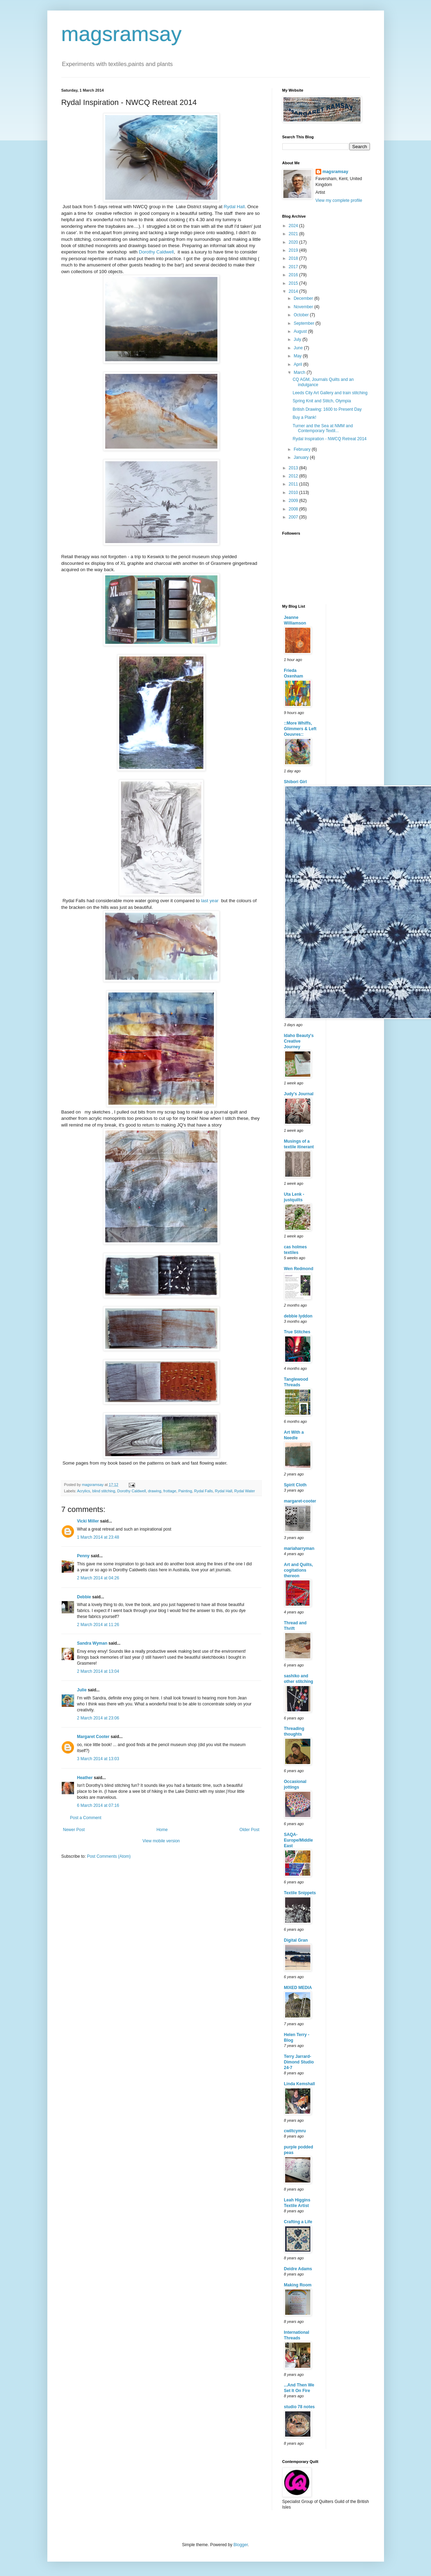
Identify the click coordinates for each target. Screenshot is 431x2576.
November (304, 306)
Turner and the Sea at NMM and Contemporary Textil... (322, 428)
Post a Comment (85, 1817)
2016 (294, 274)
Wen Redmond (299, 1268)
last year (209, 900)
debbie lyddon (298, 1316)
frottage (169, 1491)
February (302, 449)
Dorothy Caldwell (156, 252)
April (298, 364)
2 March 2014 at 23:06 (98, 1718)
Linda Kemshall (299, 2083)
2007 (294, 517)
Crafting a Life (298, 2221)
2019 (294, 250)
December (304, 298)
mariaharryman (299, 1548)
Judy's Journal (299, 1093)
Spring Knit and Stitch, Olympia (321, 400)
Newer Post (74, 1829)
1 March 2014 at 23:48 (98, 1537)
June (299, 347)
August (301, 331)
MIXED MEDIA (298, 1987)
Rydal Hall (234, 206)
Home (162, 1829)
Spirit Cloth (295, 1484)
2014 (294, 291)
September (304, 323)
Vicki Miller (88, 1521)
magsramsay (121, 34)
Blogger (241, 2544)
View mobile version (161, 1840)
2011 (294, 484)
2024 (294, 225)
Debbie (84, 1596)
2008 (294, 509)
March (300, 372)
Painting (185, 1491)
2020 (294, 242)
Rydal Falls (203, 1491)
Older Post (250, 1829)
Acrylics (83, 1491)
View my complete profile (339, 200)
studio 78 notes (299, 2406)
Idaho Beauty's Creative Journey (299, 1041)
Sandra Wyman (92, 1643)
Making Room (298, 2285)
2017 (294, 266)
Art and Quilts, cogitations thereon (298, 1570)
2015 (294, 283)
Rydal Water (244, 1491)
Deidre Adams (298, 2268)
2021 (294, 233)
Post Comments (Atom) (109, 1856)
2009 (294, 500)
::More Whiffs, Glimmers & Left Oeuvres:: (300, 729)
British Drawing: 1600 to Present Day (327, 409)
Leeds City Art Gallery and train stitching (329, 392)
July (298, 339)
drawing (154, 1491)
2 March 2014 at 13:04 (98, 1671)
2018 (294, 258)
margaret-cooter (300, 1501)
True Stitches (297, 1331)
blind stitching (103, 1491)
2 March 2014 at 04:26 (98, 1578)
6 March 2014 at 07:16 (98, 1805)
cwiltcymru (295, 2130)
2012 (294, 476)
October (302, 314)
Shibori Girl (295, 781)
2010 (294, 492)
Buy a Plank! (304, 417)
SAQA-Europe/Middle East (298, 1840)
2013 (294, 467)
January (302, 457)
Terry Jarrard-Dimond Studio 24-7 (299, 2062)
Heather (85, 1777)
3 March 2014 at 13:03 (98, 1758)
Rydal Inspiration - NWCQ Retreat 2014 (329, 438)
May (298, 356)
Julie (82, 1689)
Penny (83, 1555)
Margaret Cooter (93, 1736)
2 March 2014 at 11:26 (98, 1624)
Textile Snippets (300, 1892)
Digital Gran (296, 1940)
